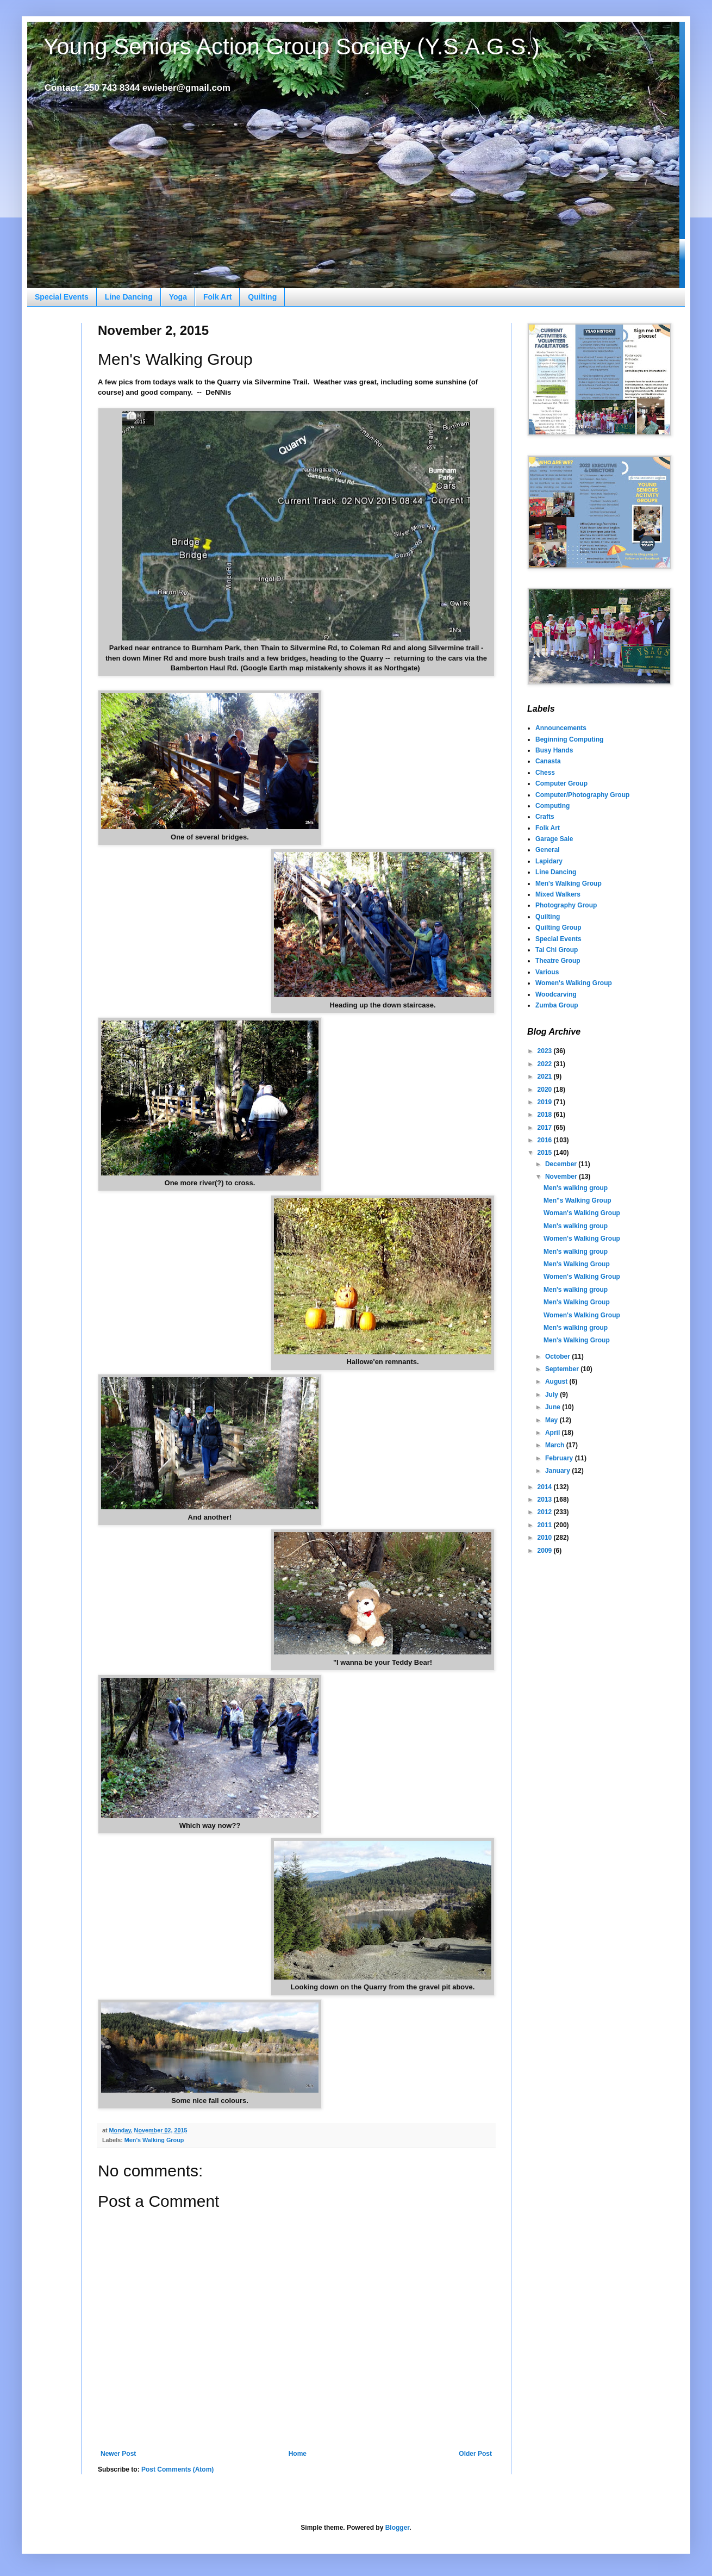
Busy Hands (554, 750)
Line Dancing (129, 297)
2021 (546, 1076)
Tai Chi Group (556, 950)
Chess (545, 772)
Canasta (548, 761)
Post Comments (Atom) (177, 2469)
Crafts (544, 816)
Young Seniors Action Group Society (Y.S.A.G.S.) (291, 46)
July (552, 1394)
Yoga (178, 297)
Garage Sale (554, 839)
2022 (546, 1064)
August (557, 1381)
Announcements (560, 728)
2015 (546, 1152)
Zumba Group (556, 1005)
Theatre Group (557, 961)
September (562, 1369)
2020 (546, 1089)
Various (547, 972)
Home (298, 2453)
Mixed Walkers (557, 894)
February (560, 1458)
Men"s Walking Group (577, 1200)
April (553, 1432)
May (552, 1420)
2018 (546, 1114)
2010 (546, 1537)
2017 (546, 1127)
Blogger (397, 2527)
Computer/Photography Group (582, 795)
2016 (546, 1140)
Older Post (475, 2453)
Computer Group (561, 783)
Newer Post (118, 2453)
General (547, 850)
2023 (546, 1051)
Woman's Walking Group (582, 1213)
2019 (546, 1102)
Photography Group (566, 905)
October (558, 1356)
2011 (546, 1525)
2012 (546, 1512)
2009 (546, 1550)
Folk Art (217, 297)
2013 (546, 1499)
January (558, 1470)
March (555, 1445)
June (553, 1407)
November (562, 1176)
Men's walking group (576, 1188)
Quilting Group (558, 927)
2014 (546, 1487)
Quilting (262, 297)
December (561, 1164)
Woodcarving (556, 994)
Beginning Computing (569, 739)
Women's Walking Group (573, 983)
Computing (552, 806)
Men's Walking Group (154, 2140)
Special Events (62, 297)
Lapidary (549, 861)
